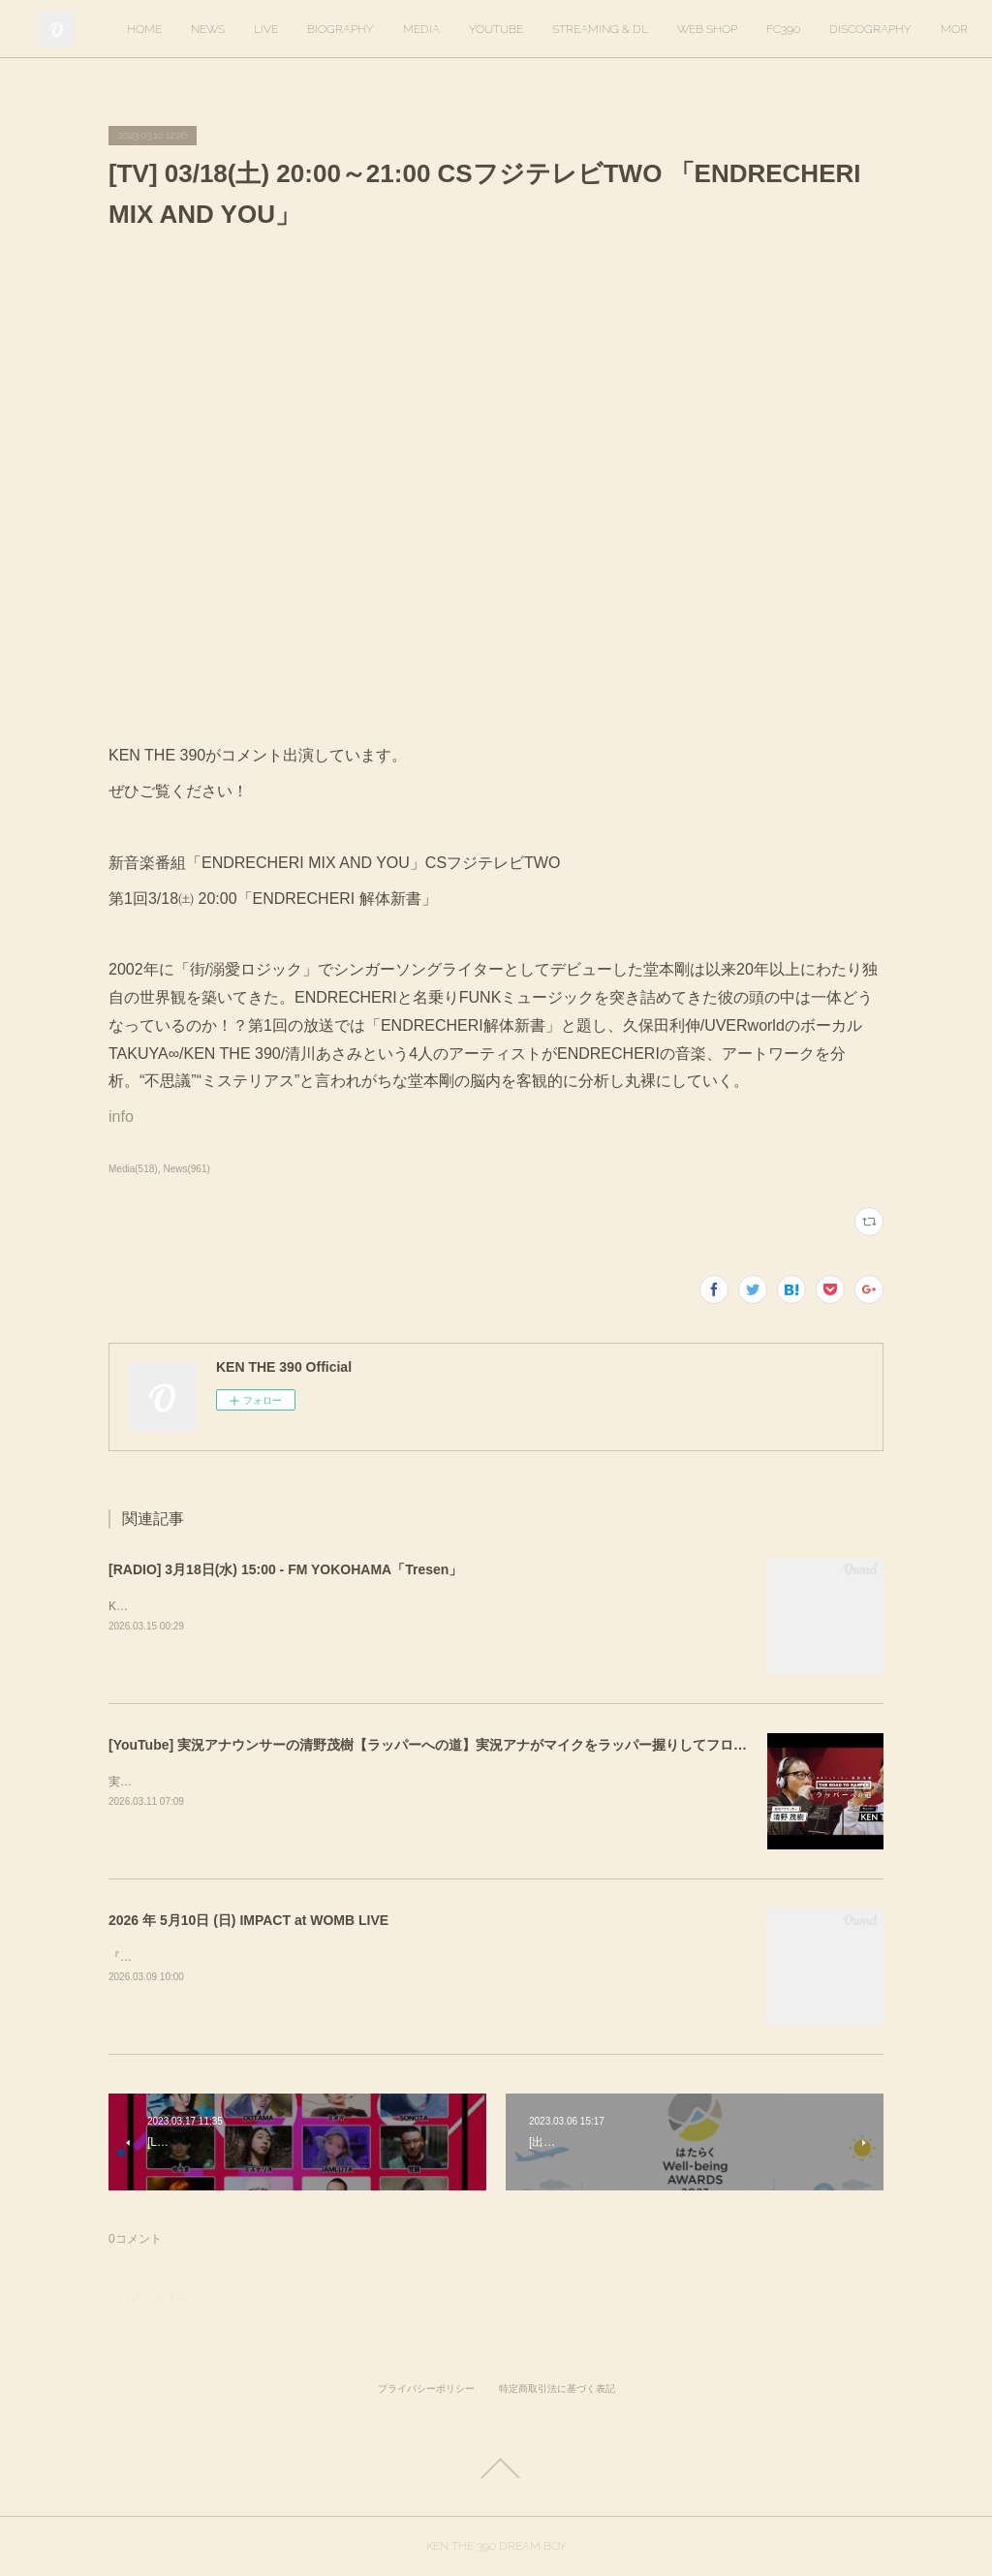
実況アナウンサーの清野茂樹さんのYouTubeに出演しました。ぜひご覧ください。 (323, 1781)
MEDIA (557, 29)
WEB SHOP (843, 29)
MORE (919, 29)
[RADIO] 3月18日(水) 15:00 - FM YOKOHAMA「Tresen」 (285, 1569)
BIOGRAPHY (476, 29)
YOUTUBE (631, 29)
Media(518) (133, 1169)
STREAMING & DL (736, 29)
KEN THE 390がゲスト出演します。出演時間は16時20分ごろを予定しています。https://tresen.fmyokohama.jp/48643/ (414, 1606)
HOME (280, 29)
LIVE (401, 29)
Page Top (496, 2468)
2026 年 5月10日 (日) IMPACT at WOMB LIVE (248, 1920)
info (121, 1116)
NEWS (343, 29)
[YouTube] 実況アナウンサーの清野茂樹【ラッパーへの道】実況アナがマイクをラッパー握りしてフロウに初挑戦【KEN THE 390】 (511, 1745)
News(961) (186, 1169)
